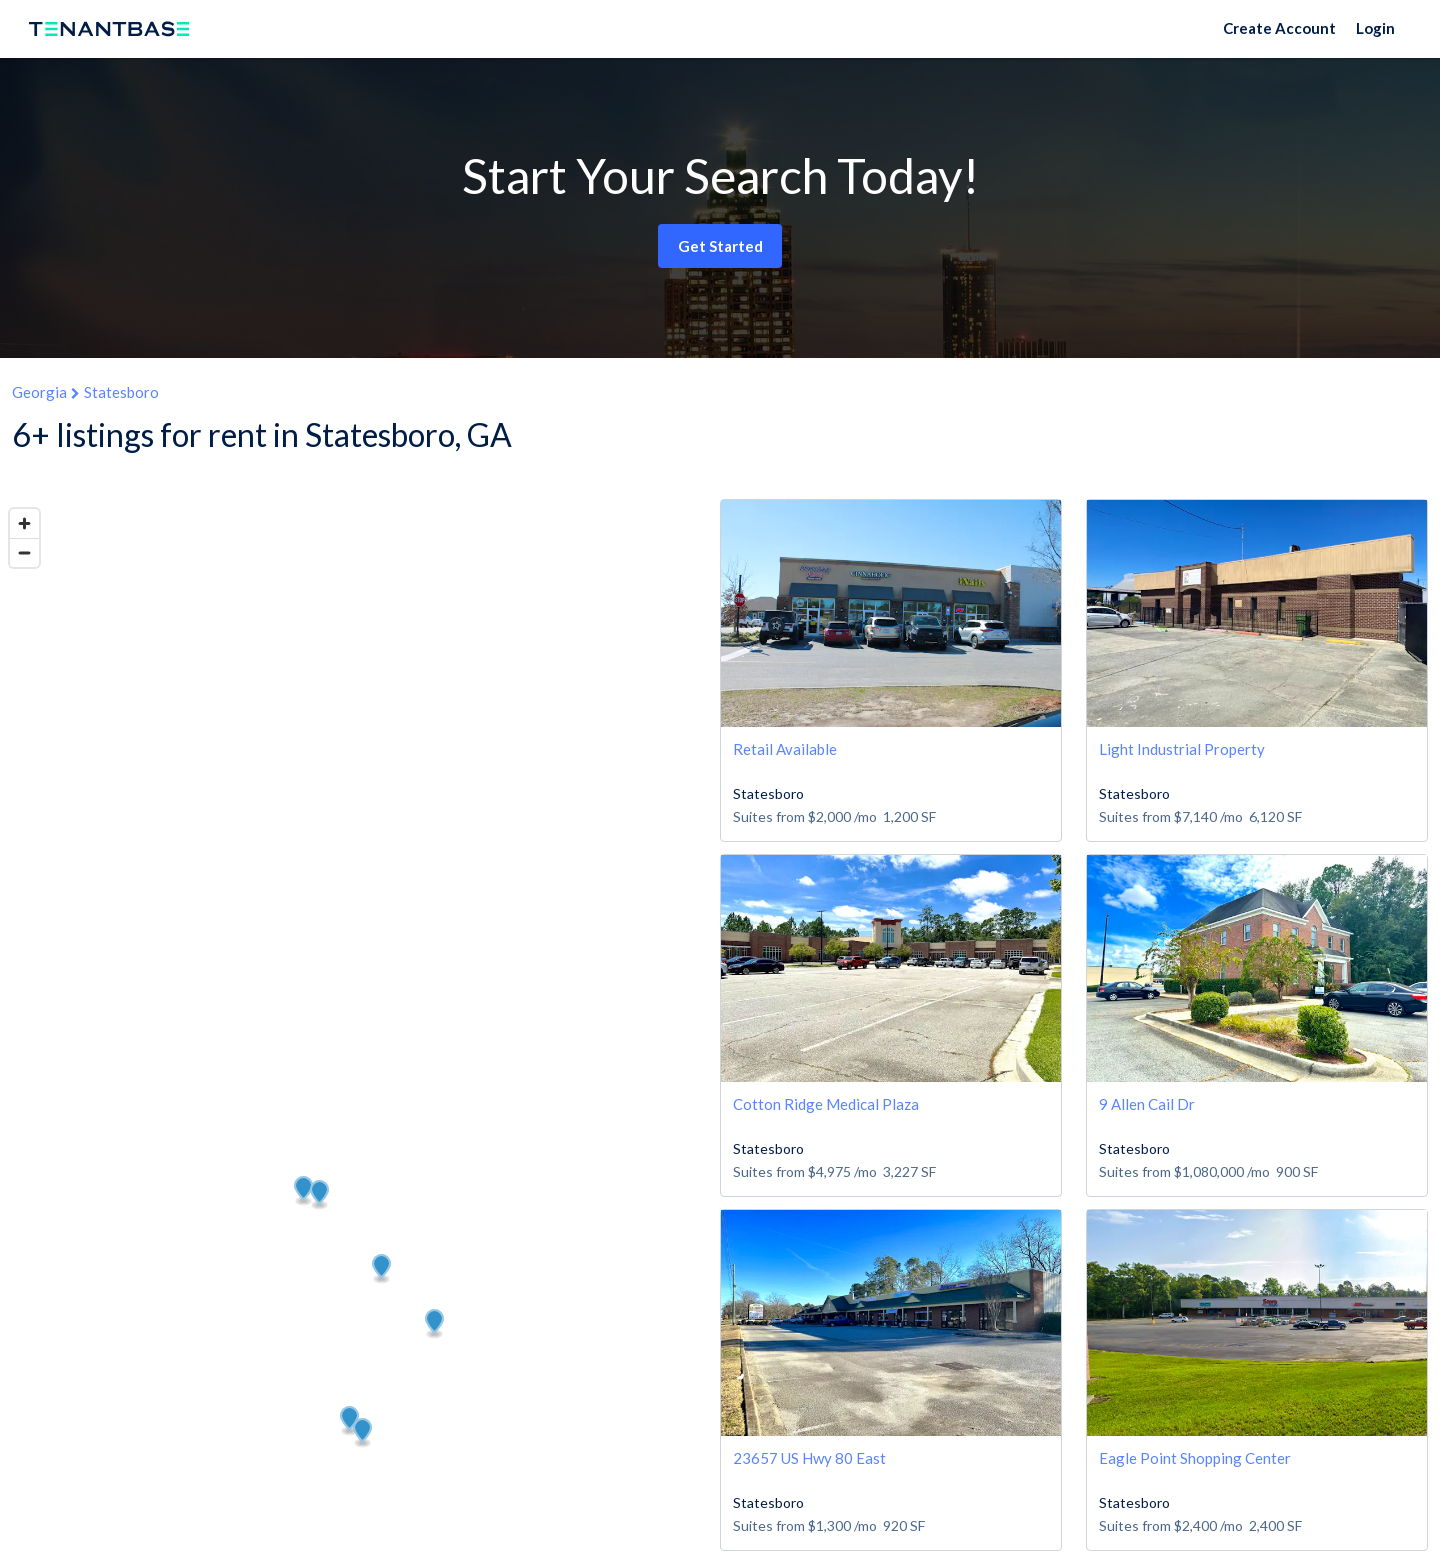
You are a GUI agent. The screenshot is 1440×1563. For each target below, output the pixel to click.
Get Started (720, 246)
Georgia (39, 392)
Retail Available (785, 749)
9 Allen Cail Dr (1147, 1104)
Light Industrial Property (1182, 749)
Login (1375, 28)
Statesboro (121, 392)
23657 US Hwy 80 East (809, 1458)
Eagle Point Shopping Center (1195, 1458)
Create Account (1279, 28)
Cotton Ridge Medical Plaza (826, 1104)
